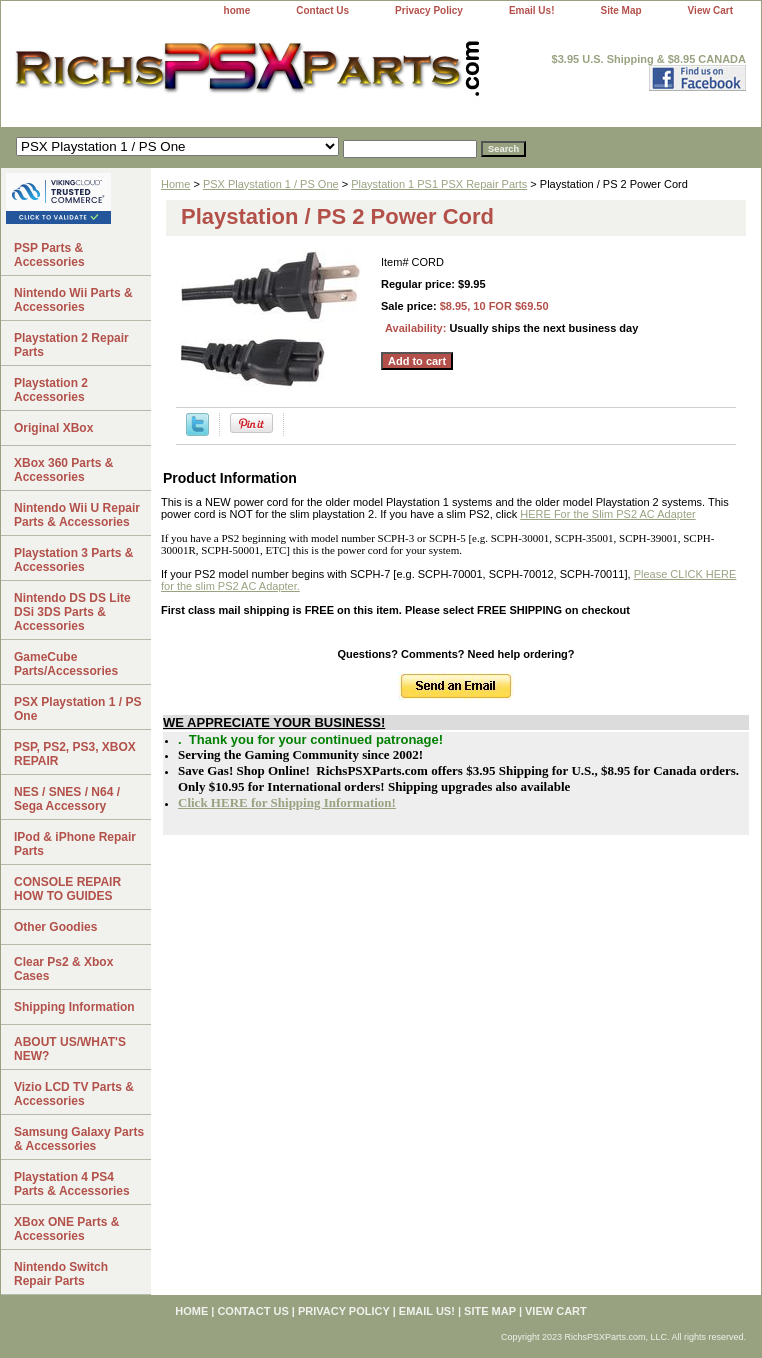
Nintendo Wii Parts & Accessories (73, 300)
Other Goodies (55, 927)
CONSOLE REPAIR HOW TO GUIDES (67, 889)
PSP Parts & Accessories (49, 255)
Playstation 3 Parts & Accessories (73, 560)
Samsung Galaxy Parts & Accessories (79, 1139)
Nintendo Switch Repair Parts (61, 1274)
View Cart (710, 10)
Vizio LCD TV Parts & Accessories (74, 1094)
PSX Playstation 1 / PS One (271, 184)
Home (175, 184)
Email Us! (532, 10)
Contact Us (322, 10)
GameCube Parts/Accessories (66, 664)
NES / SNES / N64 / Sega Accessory (67, 799)
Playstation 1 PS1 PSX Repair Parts (439, 184)
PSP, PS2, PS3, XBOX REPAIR (75, 754)
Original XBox (53, 428)
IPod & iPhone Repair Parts (75, 844)
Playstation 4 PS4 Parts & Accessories (72, 1184)
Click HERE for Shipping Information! (287, 802)
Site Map (620, 10)
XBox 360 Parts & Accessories (63, 470)
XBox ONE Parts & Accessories (66, 1229)
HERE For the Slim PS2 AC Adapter (607, 514)
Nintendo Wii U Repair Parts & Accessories (77, 515)
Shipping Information (74, 1007)
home (237, 10)
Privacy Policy (429, 10)
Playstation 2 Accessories (51, 390)
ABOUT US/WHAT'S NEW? (70, 1049)
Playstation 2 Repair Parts (71, 345)
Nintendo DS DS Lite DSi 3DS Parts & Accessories (72, 612)
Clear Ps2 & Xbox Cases (63, 969)
